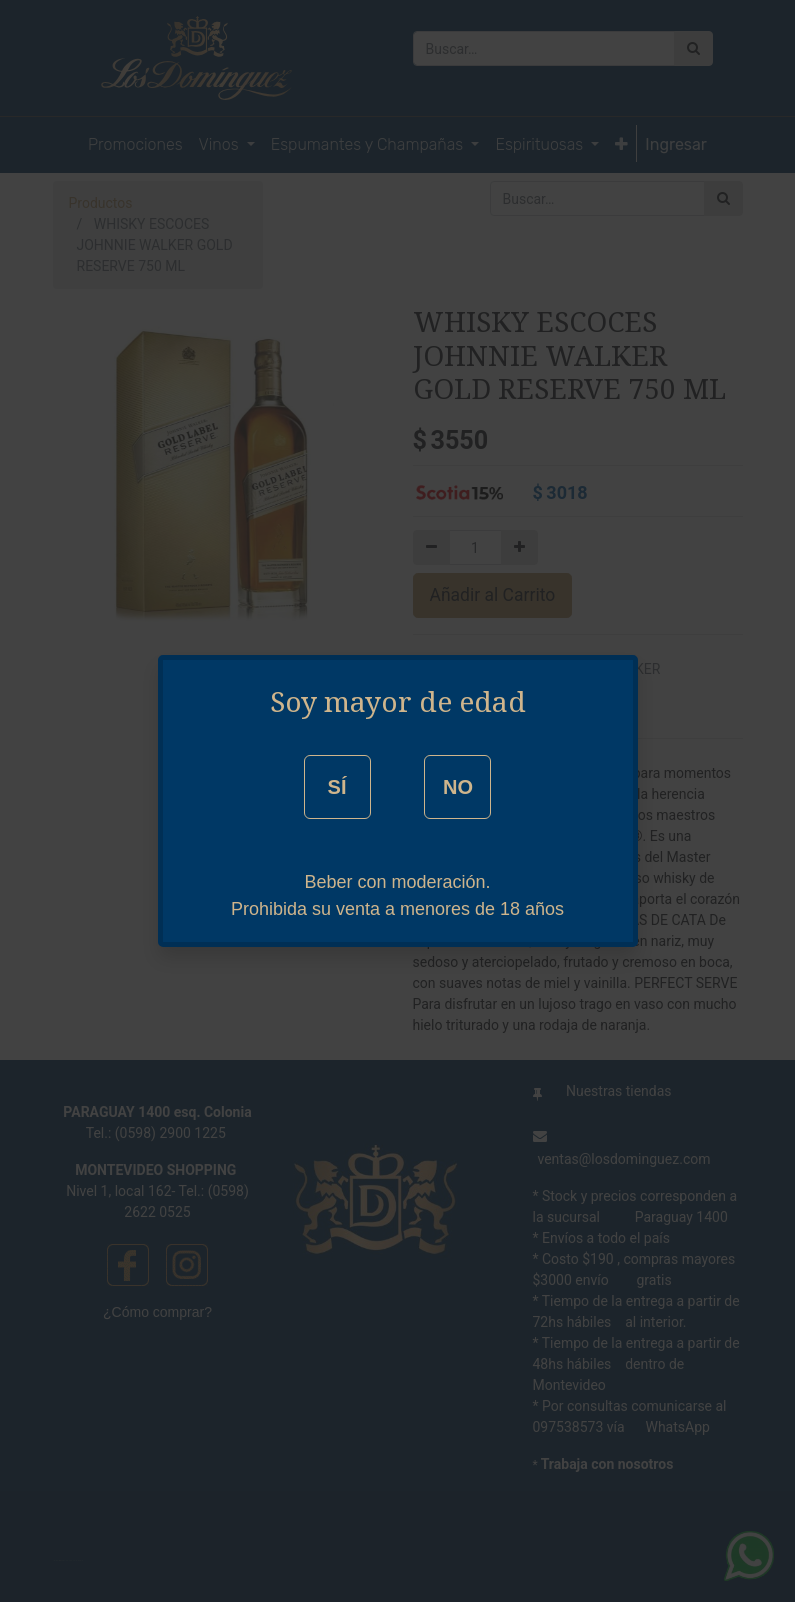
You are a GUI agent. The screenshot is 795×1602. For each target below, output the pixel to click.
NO (458, 787)
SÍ (337, 787)
